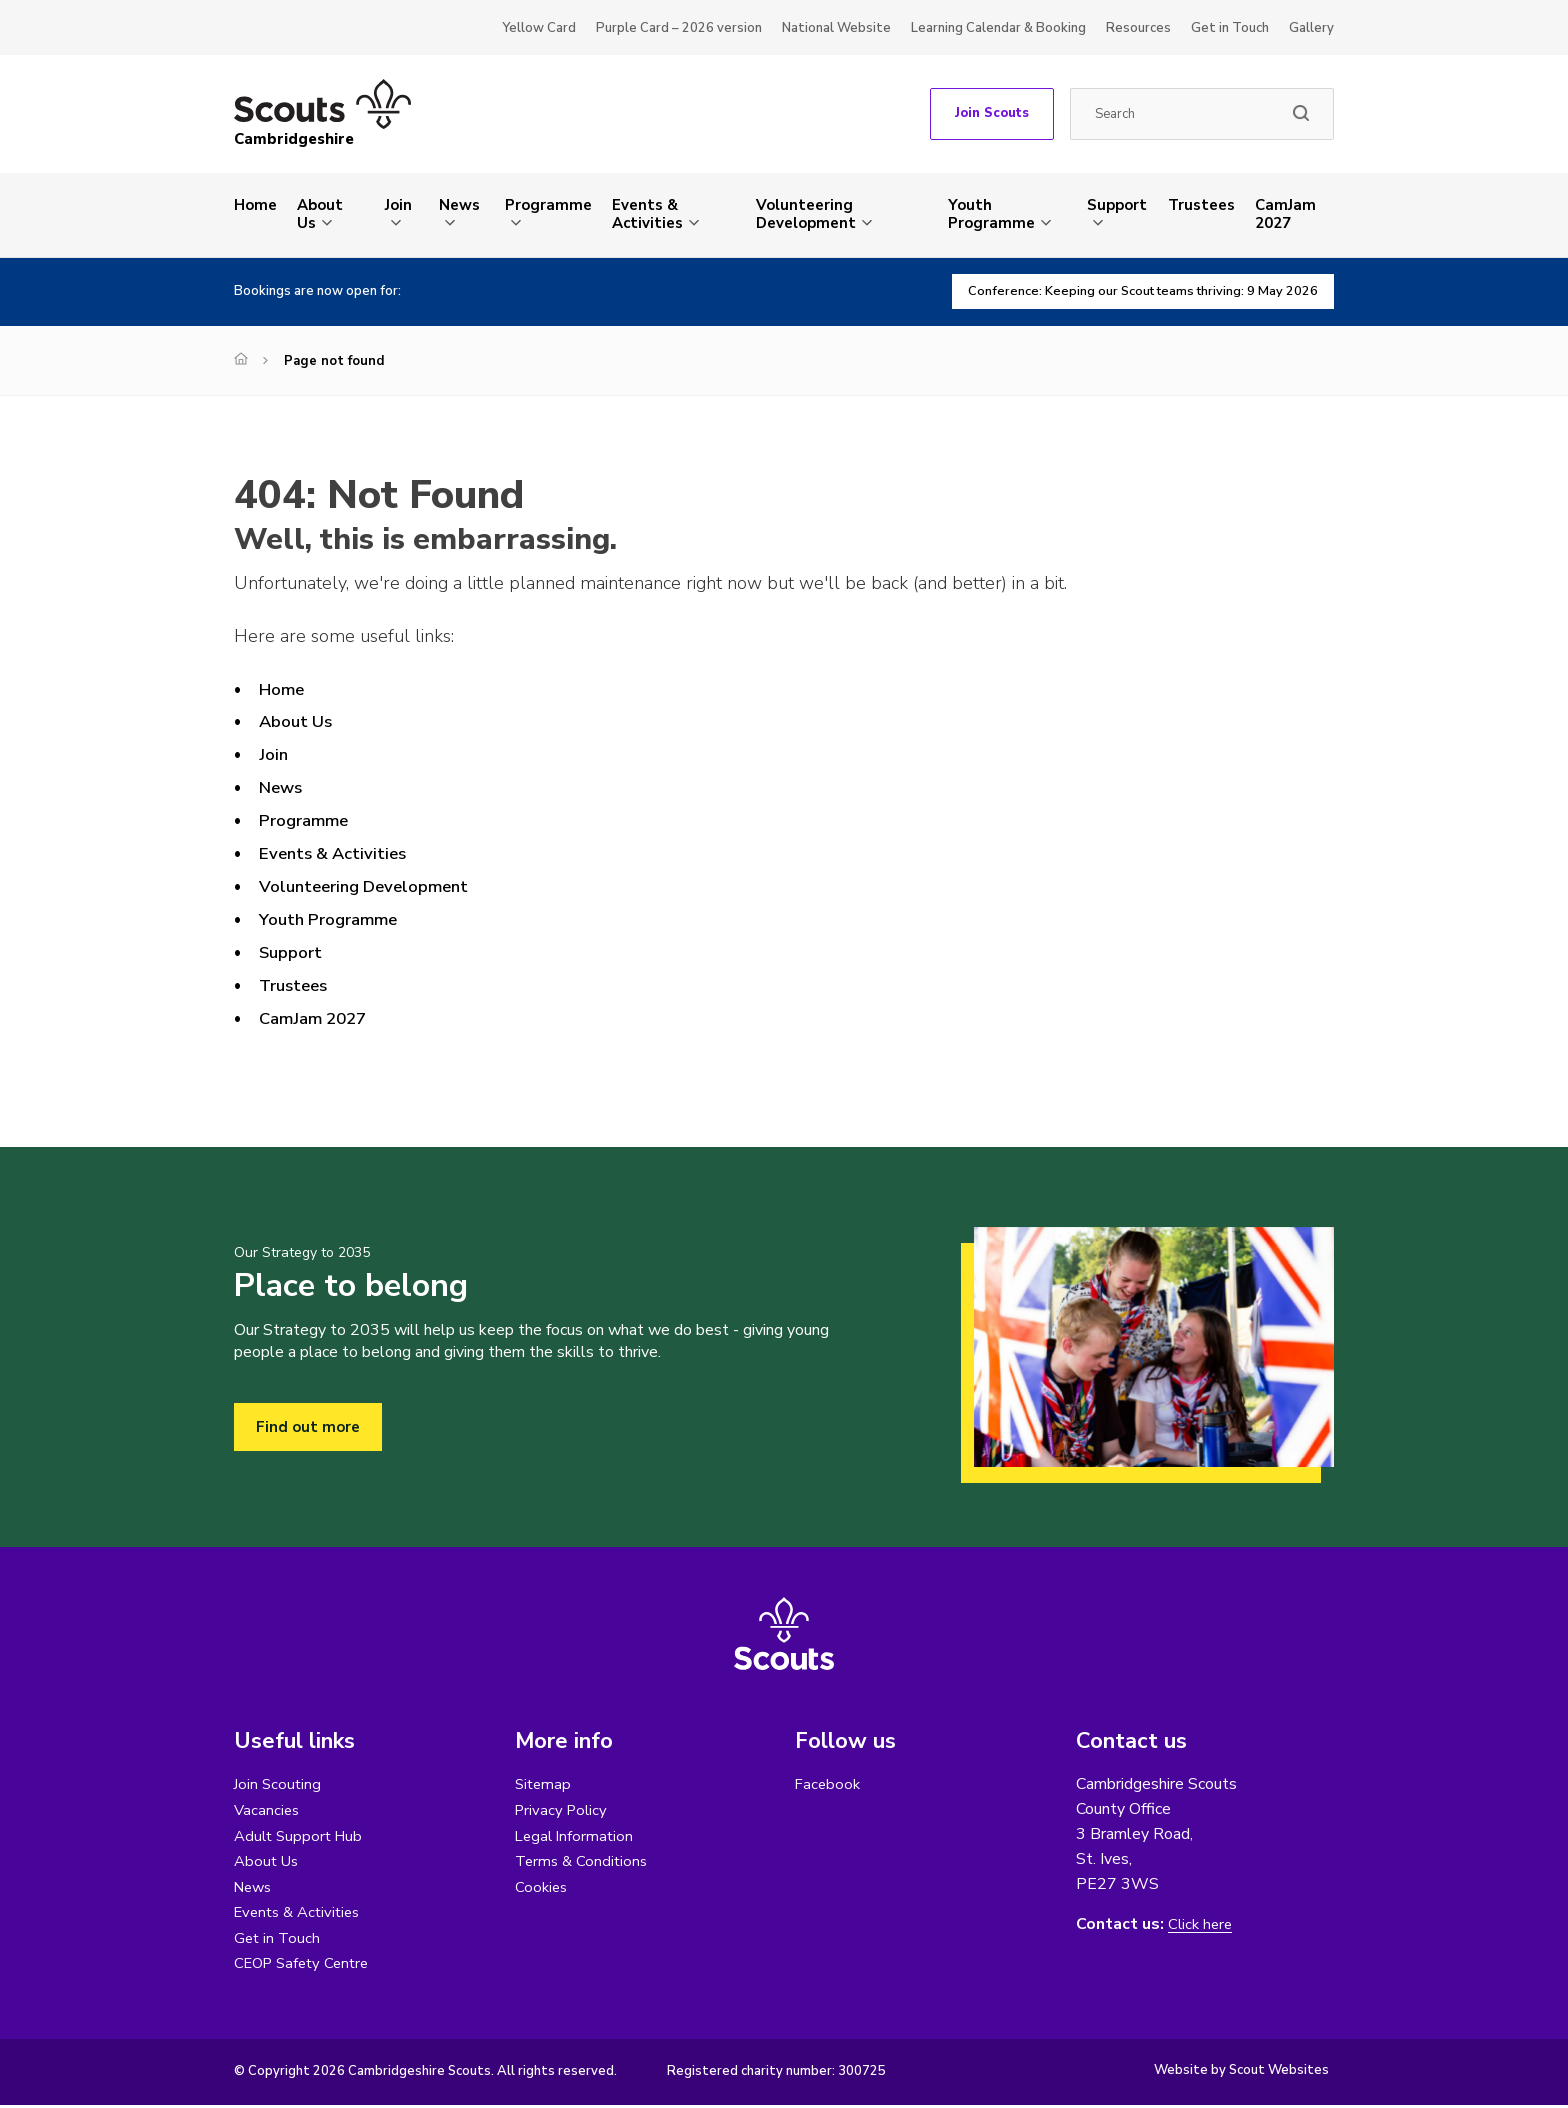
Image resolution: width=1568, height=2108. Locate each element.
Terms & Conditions (584, 1862)
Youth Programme (991, 214)
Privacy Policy (563, 1810)
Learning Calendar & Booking (998, 28)
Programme (548, 205)
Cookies (542, 1888)
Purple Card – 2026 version (679, 28)
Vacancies (268, 1810)
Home (255, 205)
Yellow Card (539, 28)
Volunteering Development (806, 214)
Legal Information (576, 1836)
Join (398, 205)
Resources (1138, 28)
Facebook (829, 1784)
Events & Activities (647, 214)
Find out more (309, 1427)
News (459, 205)
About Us (320, 214)
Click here (1202, 1924)
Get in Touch (1230, 28)
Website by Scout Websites (1241, 2073)
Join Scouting (279, 1784)
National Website (836, 28)
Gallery (1311, 28)
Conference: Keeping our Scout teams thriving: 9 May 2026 (1128, 291)
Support (1117, 205)
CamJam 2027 (1285, 214)
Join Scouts (992, 113)
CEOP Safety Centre (306, 1966)
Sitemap (544, 1784)
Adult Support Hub (301, 1836)
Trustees (1201, 205)
